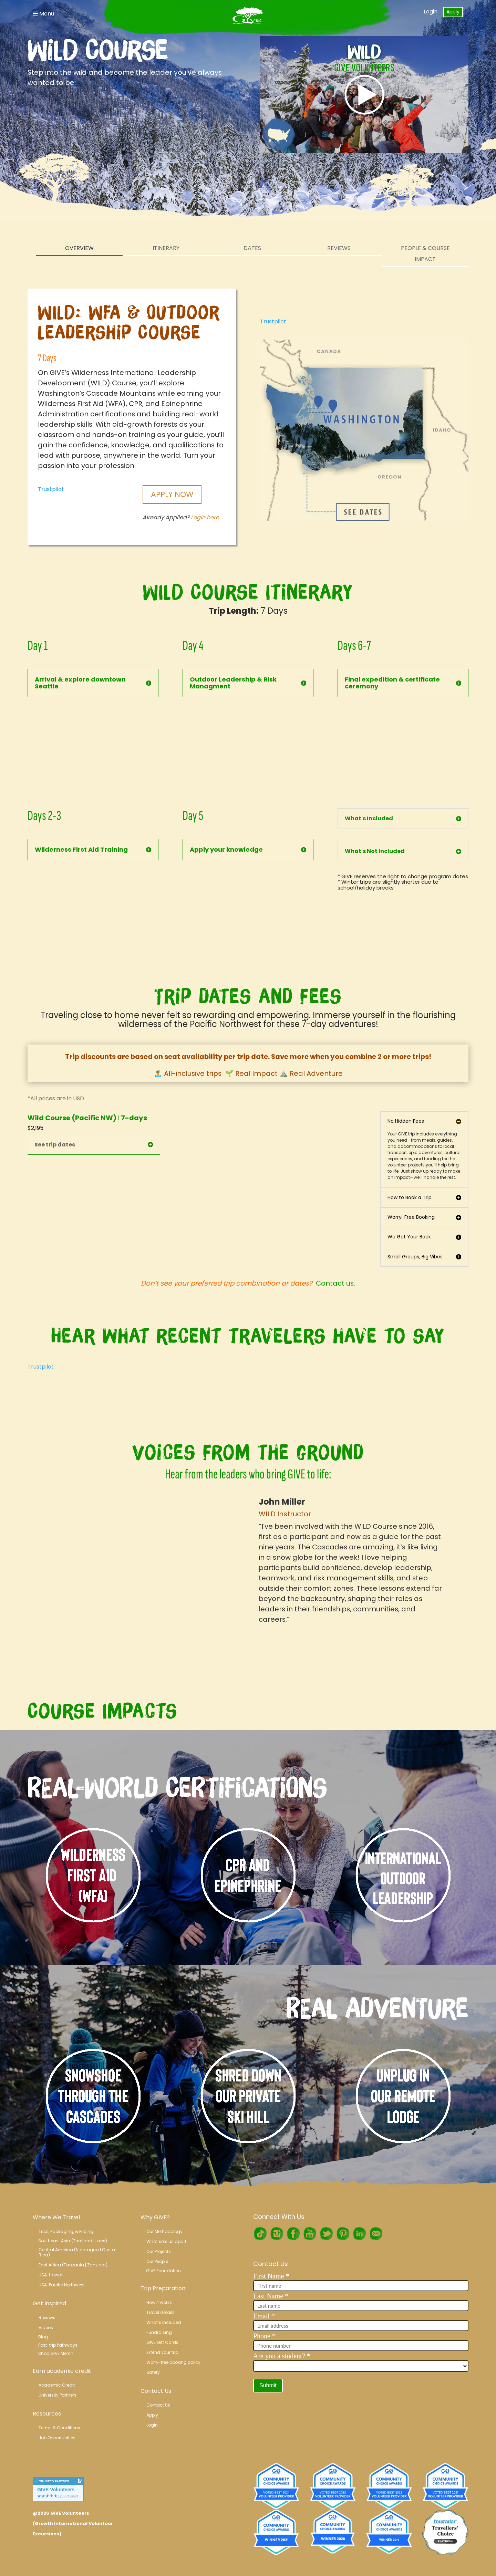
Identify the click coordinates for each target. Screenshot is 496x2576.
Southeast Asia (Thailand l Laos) (72, 2241)
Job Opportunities (57, 2438)
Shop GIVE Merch (55, 2353)
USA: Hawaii (51, 2275)
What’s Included (163, 2322)
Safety (153, 2372)
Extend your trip (162, 2352)
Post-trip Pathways (58, 2345)
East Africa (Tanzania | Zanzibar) (73, 2265)
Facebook (293, 2234)
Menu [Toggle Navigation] (43, 14)
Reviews (339, 248)
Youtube (310, 2234)
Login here (205, 517)
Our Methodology (164, 2231)
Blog (43, 2337)
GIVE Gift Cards (162, 2342)
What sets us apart (166, 2241)
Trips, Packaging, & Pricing (66, 2231)
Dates (252, 248)
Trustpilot (51, 489)
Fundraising (159, 2332)
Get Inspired (49, 2303)
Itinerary (166, 248)
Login (430, 11)
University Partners (57, 2395)
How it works (159, 2302)
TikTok (260, 2234)
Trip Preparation (163, 2288)
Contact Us (156, 2391)
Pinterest (343, 2234)
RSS (376, 2234)
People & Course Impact (425, 253)
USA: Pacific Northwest (62, 2285)
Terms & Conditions (59, 2428)
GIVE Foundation (163, 2271)
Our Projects (158, 2251)
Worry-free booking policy (173, 2362)
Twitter (326, 2234)
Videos (46, 2327)
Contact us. (335, 1283)
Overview (79, 248)
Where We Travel (56, 2217)
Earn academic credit (62, 2371)
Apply (452, 11)
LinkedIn (359, 2234)
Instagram (276, 2234)
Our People (157, 2261)
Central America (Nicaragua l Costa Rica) (77, 2252)
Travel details (160, 2312)
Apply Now (172, 494)
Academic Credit (57, 2385)
